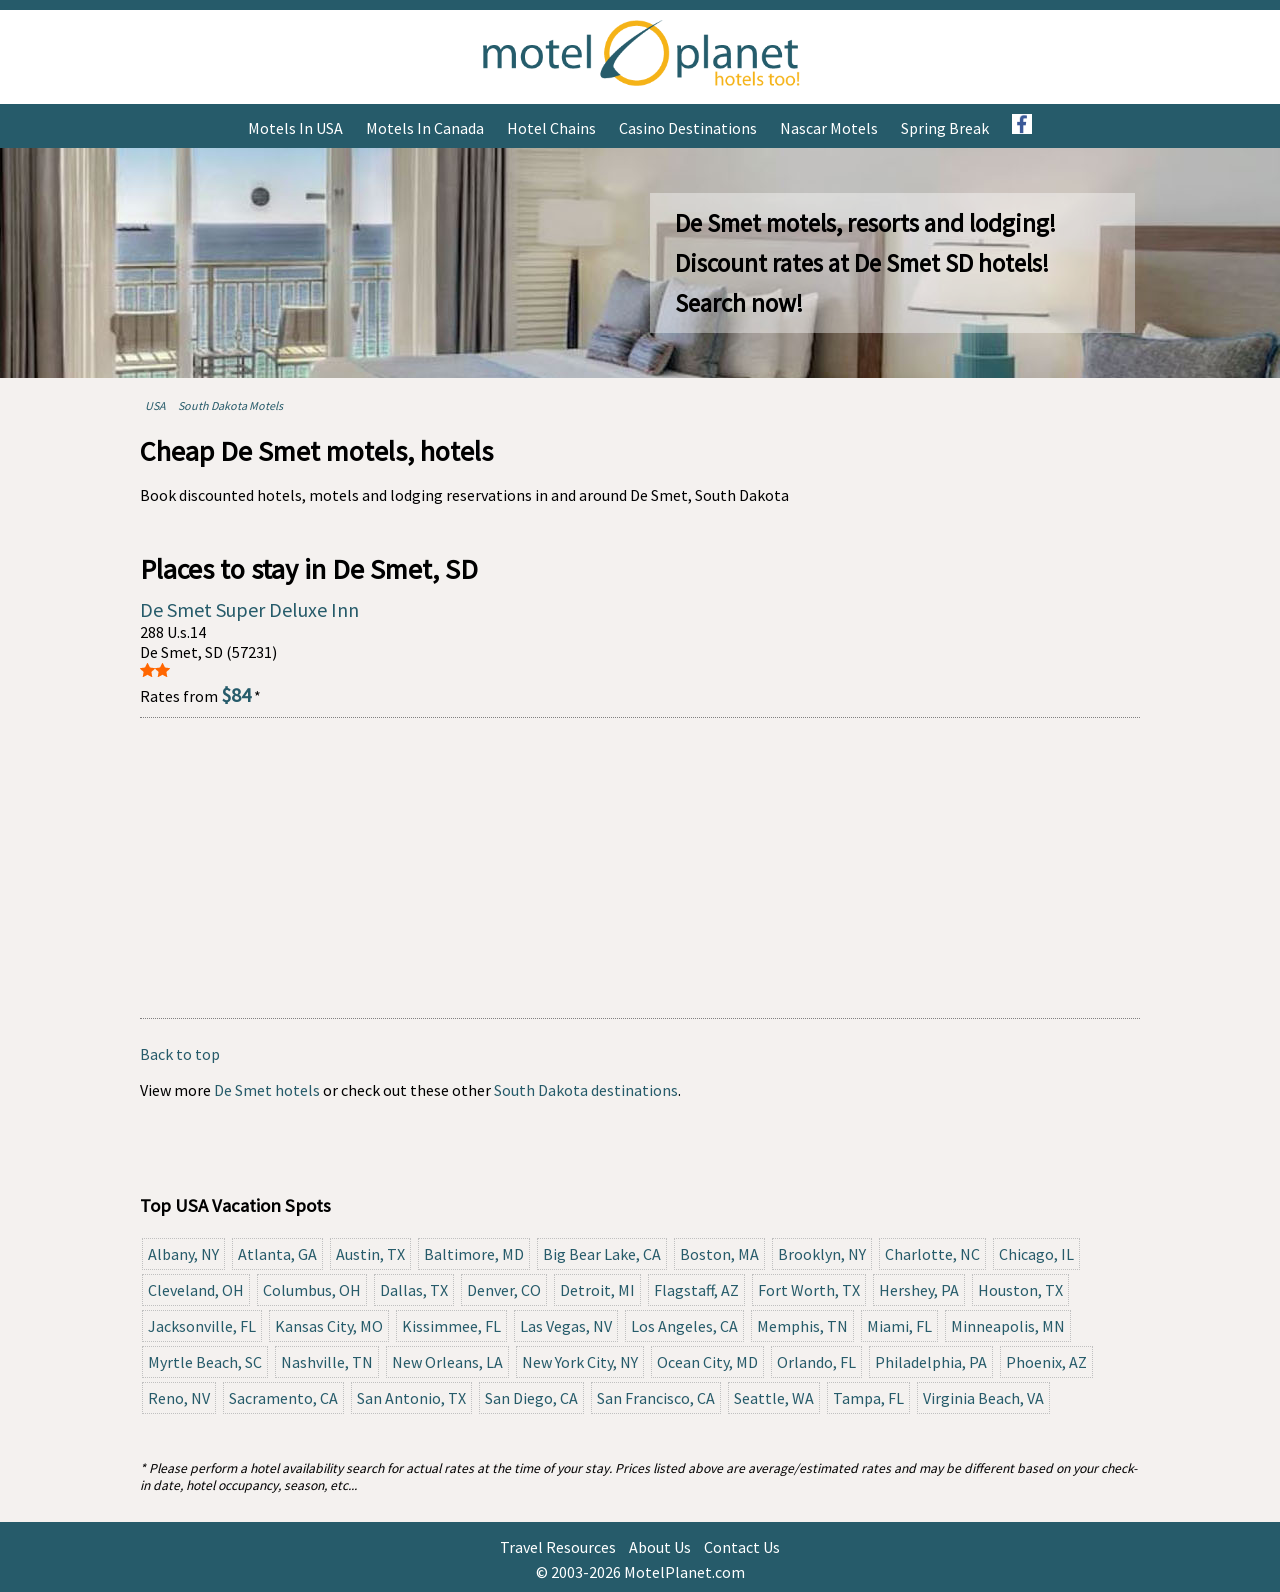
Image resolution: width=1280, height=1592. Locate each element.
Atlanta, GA (277, 1254)
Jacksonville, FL (202, 1326)
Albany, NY (183, 1254)
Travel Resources (558, 1547)
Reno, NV (179, 1398)
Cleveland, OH (196, 1290)
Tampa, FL (868, 1398)
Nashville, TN (327, 1362)
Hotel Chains (551, 128)
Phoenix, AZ (1046, 1362)
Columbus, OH (312, 1290)
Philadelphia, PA (931, 1362)
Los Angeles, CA (684, 1326)
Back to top (180, 1054)
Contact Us (742, 1547)
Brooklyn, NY (822, 1254)
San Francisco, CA (656, 1398)
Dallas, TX (414, 1290)
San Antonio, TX (411, 1398)
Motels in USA (295, 128)
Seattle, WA (774, 1398)
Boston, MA (719, 1254)
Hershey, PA (919, 1290)
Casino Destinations (688, 128)
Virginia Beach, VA (983, 1398)
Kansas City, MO (329, 1326)
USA (155, 405)
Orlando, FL (816, 1362)
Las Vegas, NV (566, 1326)
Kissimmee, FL (451, 1326)
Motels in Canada (425, 128)
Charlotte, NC (932, 1254)
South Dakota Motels (230, 405)
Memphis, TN (802, 1326)
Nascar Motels (829, 128)
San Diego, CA (531, 1398)
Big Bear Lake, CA (602, 1254)
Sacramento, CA (283, 1398)
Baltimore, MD (474, 1254)
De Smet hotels (267, 1090)
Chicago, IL (1036, 1254)
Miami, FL (899, 1326)
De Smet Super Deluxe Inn (249, 609)
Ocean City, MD (707, 1362)
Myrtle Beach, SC (205, 1362)
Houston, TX (1020, 1290)
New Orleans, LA (447, 1362)
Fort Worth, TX (809, 1290)
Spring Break (945, 128)
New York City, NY (580, 1362)
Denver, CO (504, 1290)
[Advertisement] (640, 868)
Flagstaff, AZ (696, 1290)
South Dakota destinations (586, 1090)
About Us (660, 1547)
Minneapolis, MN (1008, 1326)
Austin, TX (370, 1254)
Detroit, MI (597, 1290)
